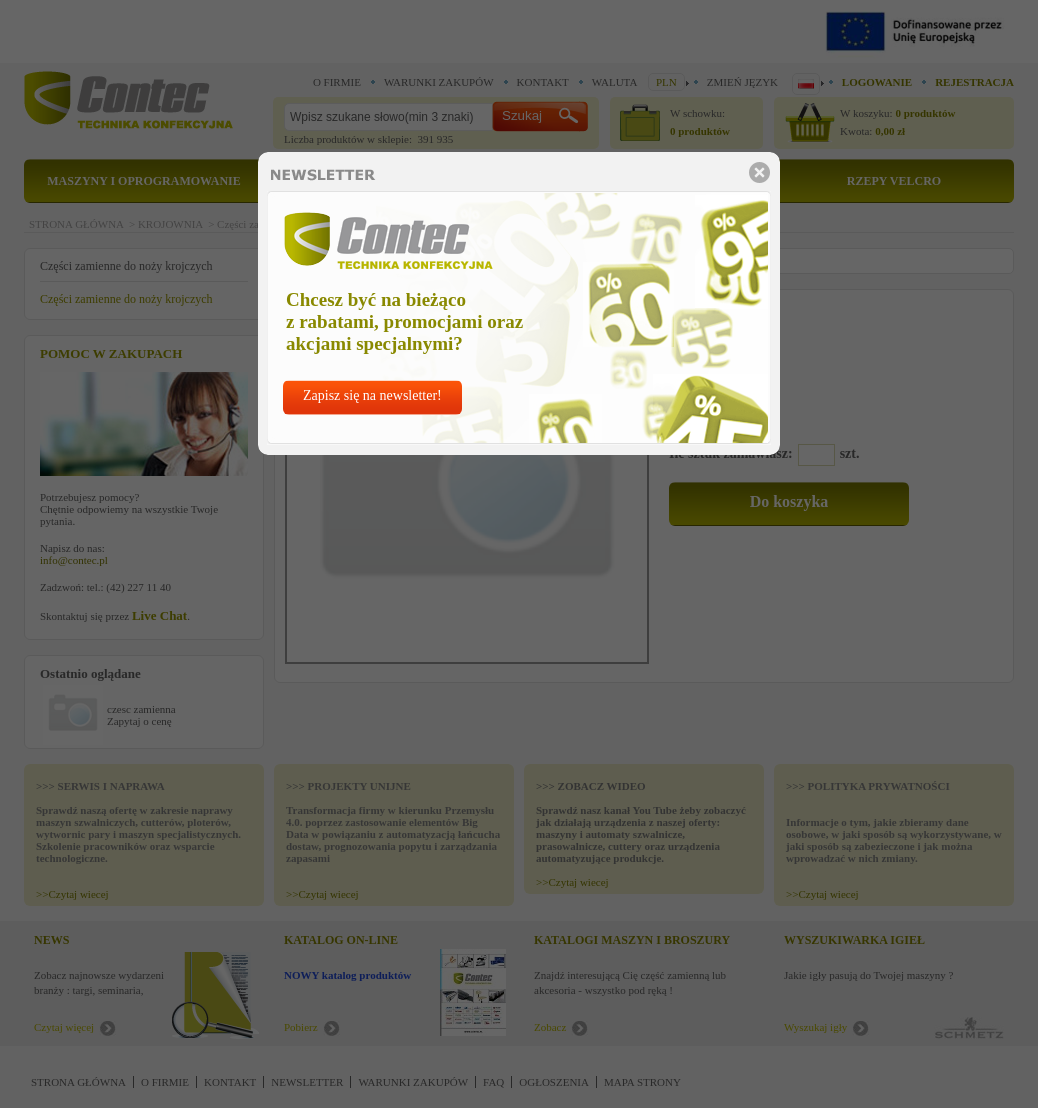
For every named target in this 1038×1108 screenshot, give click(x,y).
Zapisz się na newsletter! (372, 395)
